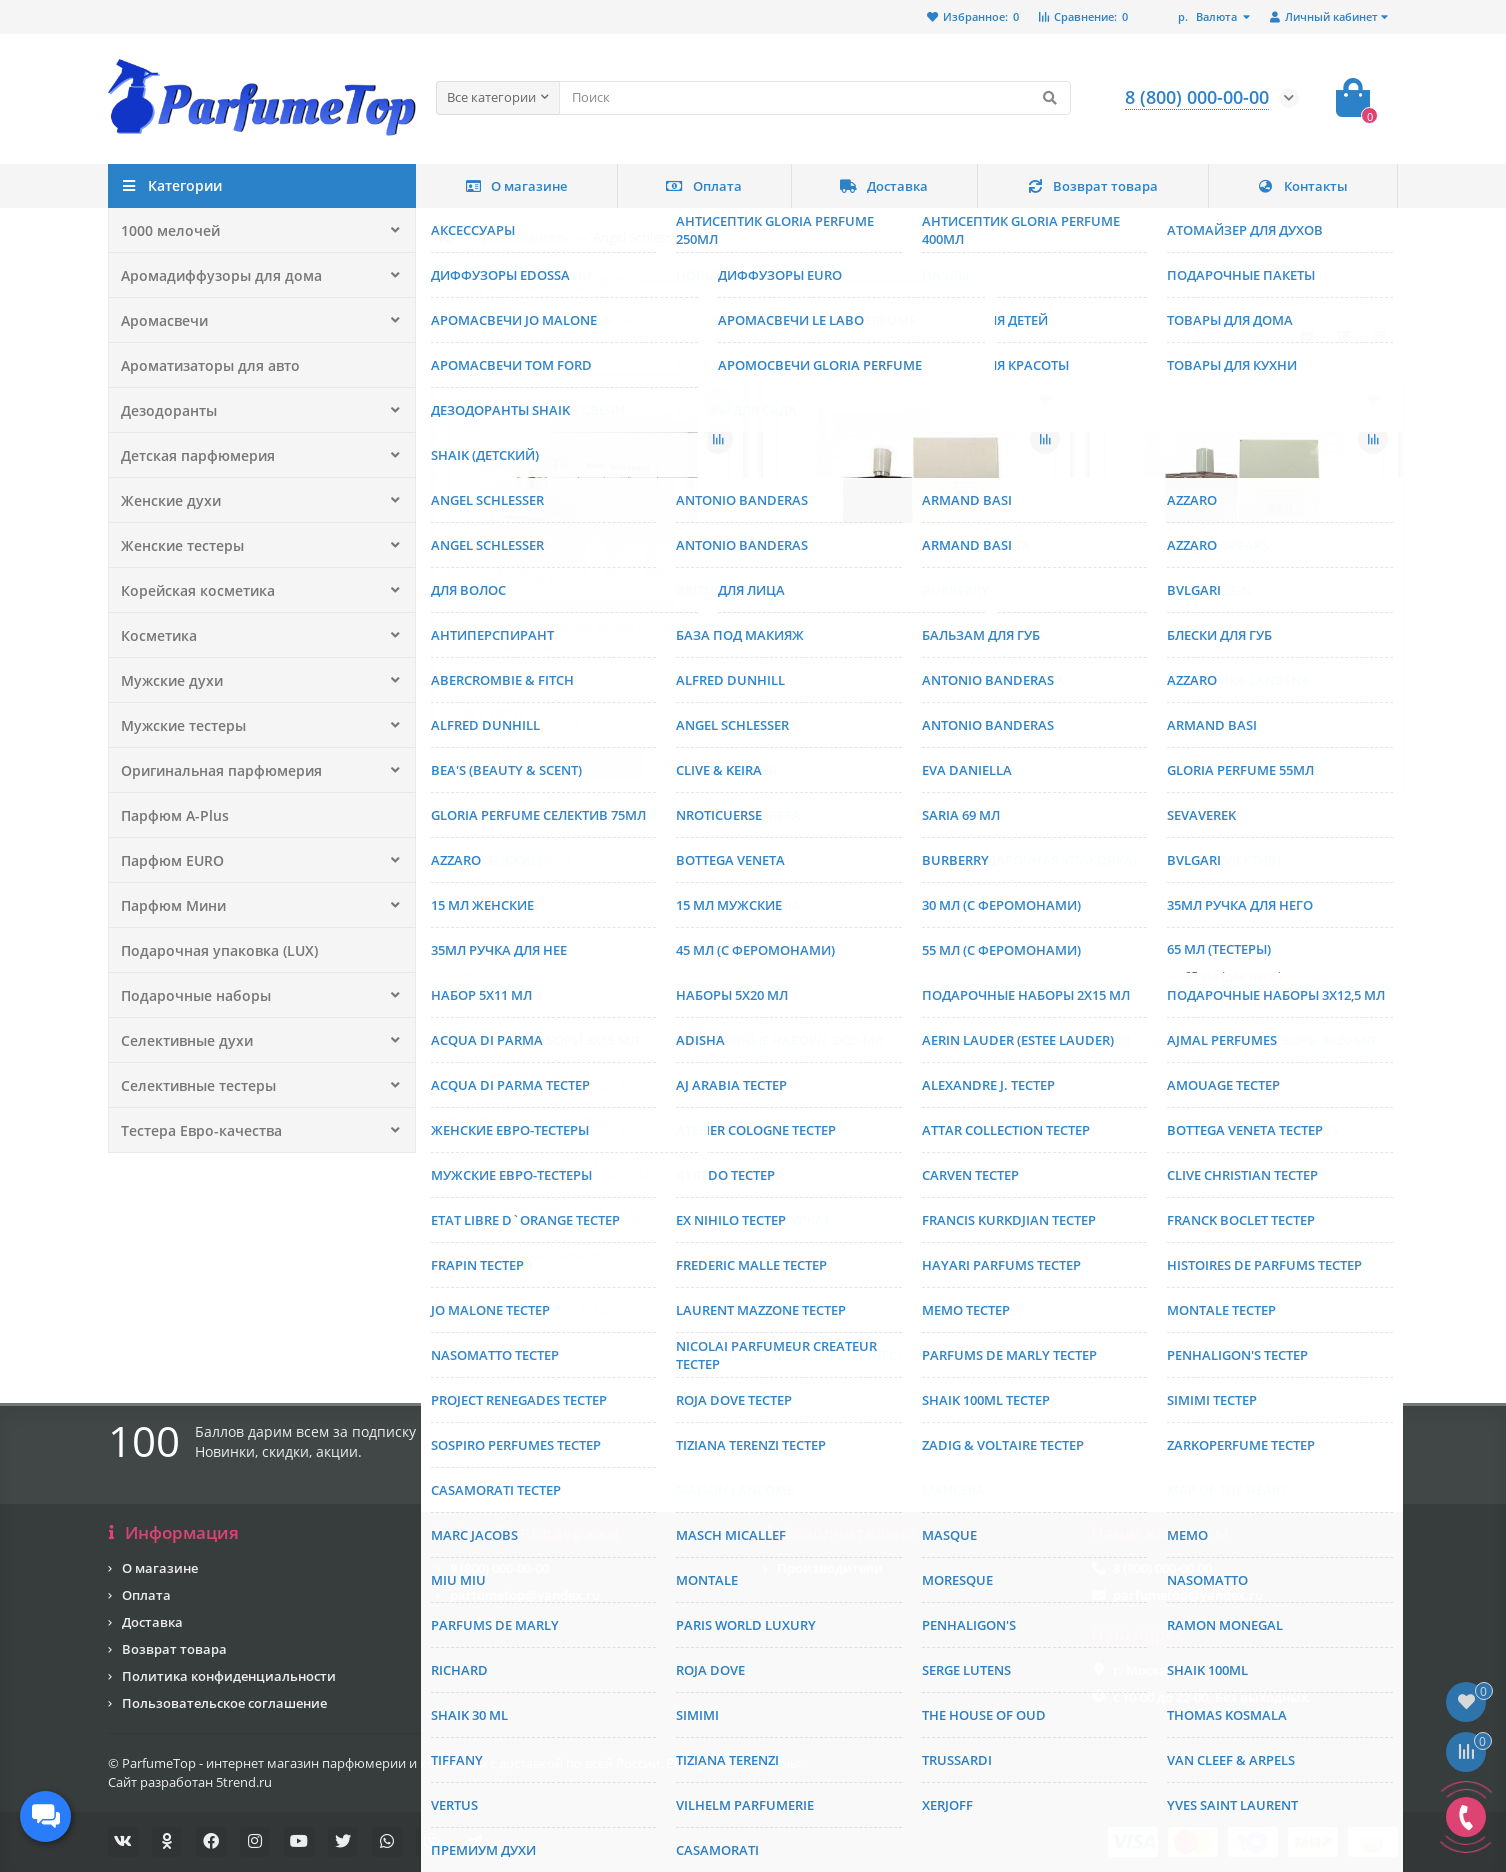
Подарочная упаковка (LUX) (211, 950)
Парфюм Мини (170, 905)
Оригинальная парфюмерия (214, 770)
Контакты (1302, 186)
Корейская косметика (191, 590)
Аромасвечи (161, 320)
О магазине (516, 186)
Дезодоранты (165, 410)
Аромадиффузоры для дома (213, 275)
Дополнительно (839, 1533)
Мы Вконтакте (497, 1622)
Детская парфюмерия (191, 455)
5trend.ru (244, 1782)
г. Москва (1144, 1670)
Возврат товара (1093, 186)
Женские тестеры (177, 545)
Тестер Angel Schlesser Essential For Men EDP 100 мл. (902, 636)
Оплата (704, 186)
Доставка (884, 186)
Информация (173, 1533)
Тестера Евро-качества (194, 1130)
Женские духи (166, 500)
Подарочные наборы (190, 995)
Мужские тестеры (178, 725)
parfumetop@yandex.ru (525, 1595)
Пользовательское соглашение (224, 1703)
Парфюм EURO (168, 860)
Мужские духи (167, 680)
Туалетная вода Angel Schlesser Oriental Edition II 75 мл (561, 1077)
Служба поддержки (528, 1533)
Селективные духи (181, 1040)
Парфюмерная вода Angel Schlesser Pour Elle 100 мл (576, 636)
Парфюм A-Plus (170, 815)
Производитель (522, 237)
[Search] (815, 98)
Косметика (156, 635)
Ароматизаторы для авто (205, 365)
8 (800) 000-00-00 (499, 1568)
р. (1209, 16)
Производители (830, 1568)
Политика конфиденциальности (229, 1676)
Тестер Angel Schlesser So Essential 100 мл (1240, 636)
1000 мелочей (165, 230)
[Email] (816, 1450)
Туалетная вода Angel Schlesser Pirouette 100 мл (888, 1077)
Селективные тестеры (192, 1085)
